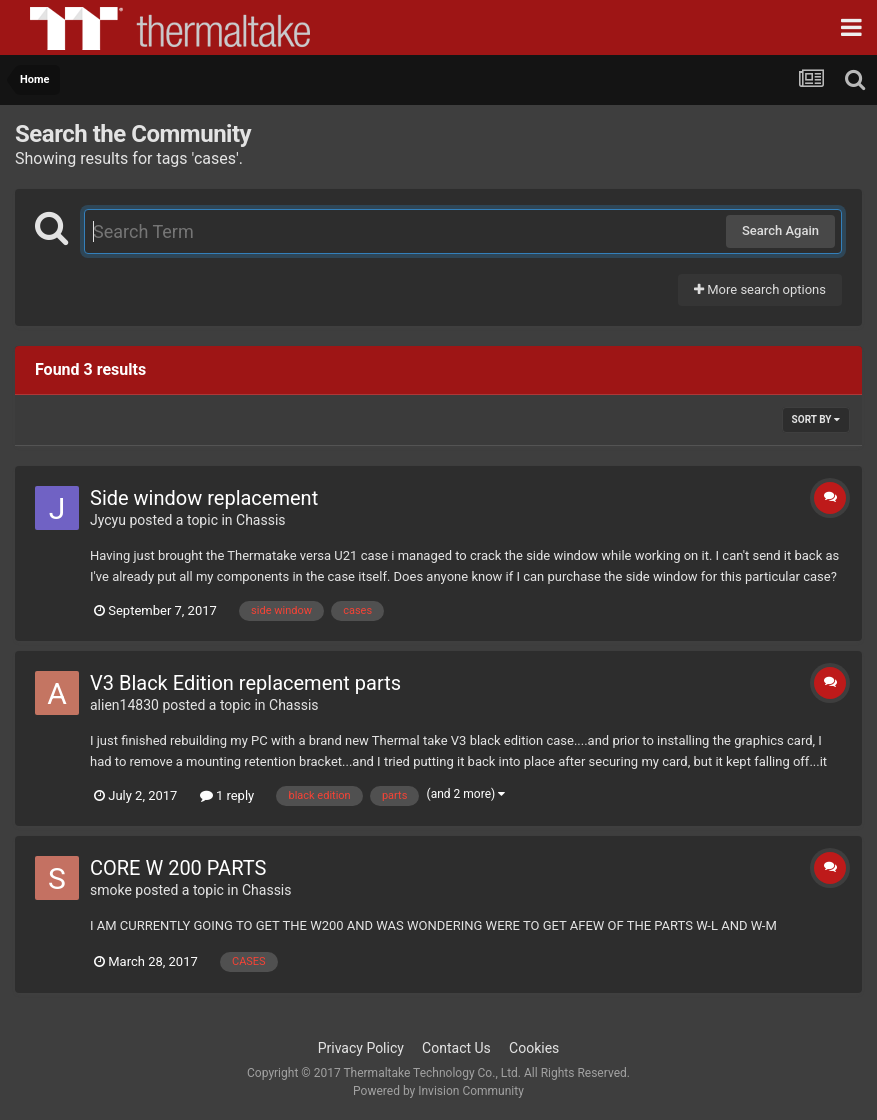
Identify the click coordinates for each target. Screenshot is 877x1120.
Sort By (816, 419)
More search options (760, 289)
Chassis (261, 520)
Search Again (780, 230)
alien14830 (124, 705)
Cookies (534, 1048)
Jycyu (108, 520)
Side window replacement (204, 498)
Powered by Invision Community (438, 1091)
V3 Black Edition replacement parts (245, 683)
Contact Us (456, 1048)
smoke (111, 890)
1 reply (227, 795)
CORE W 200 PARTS (178, 868)
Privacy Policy (361, 1048)
